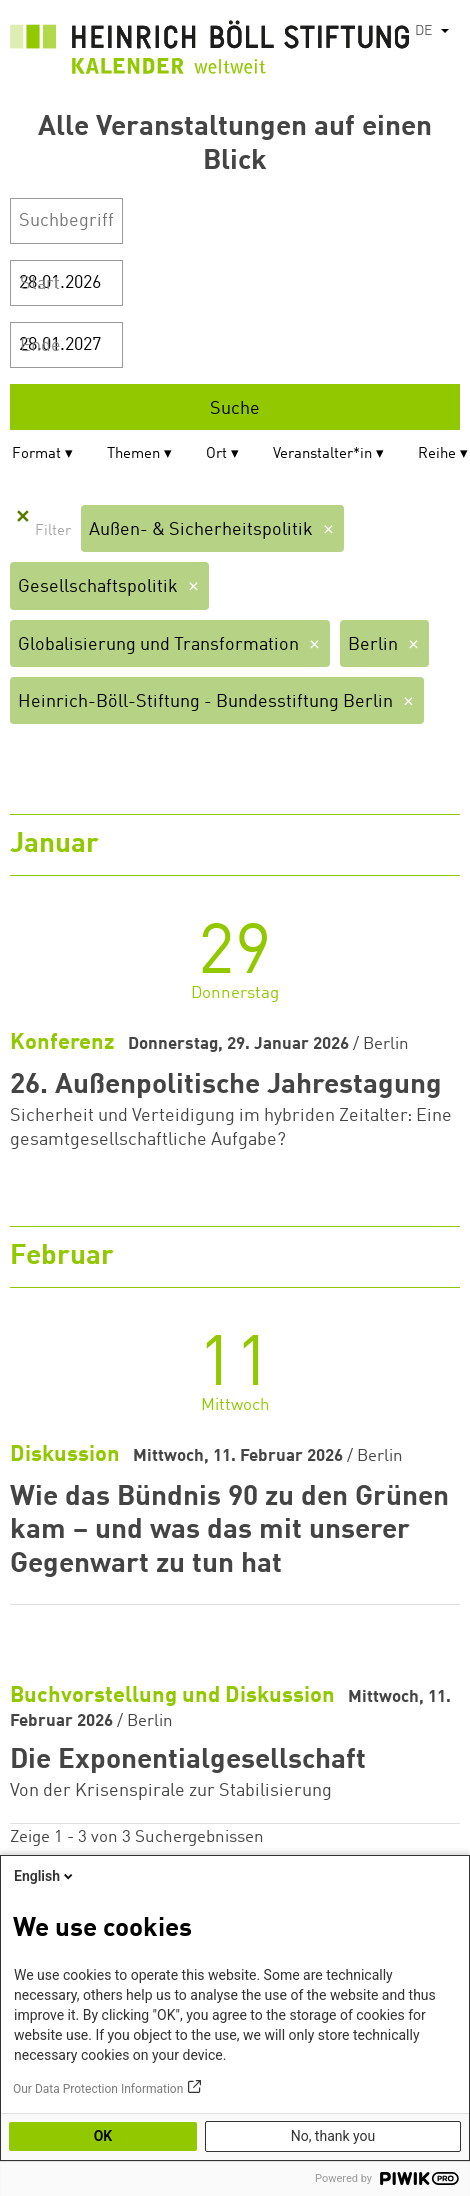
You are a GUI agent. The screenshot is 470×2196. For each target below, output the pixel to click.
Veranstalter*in (322, 454)
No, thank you (333, 2136)
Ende (40, 346)
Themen (133, 454)
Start (40, 284)
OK (103, 2136)
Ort (216, 454)
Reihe (437, 454)
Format (36, 454)
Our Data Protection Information (98, 2089)
